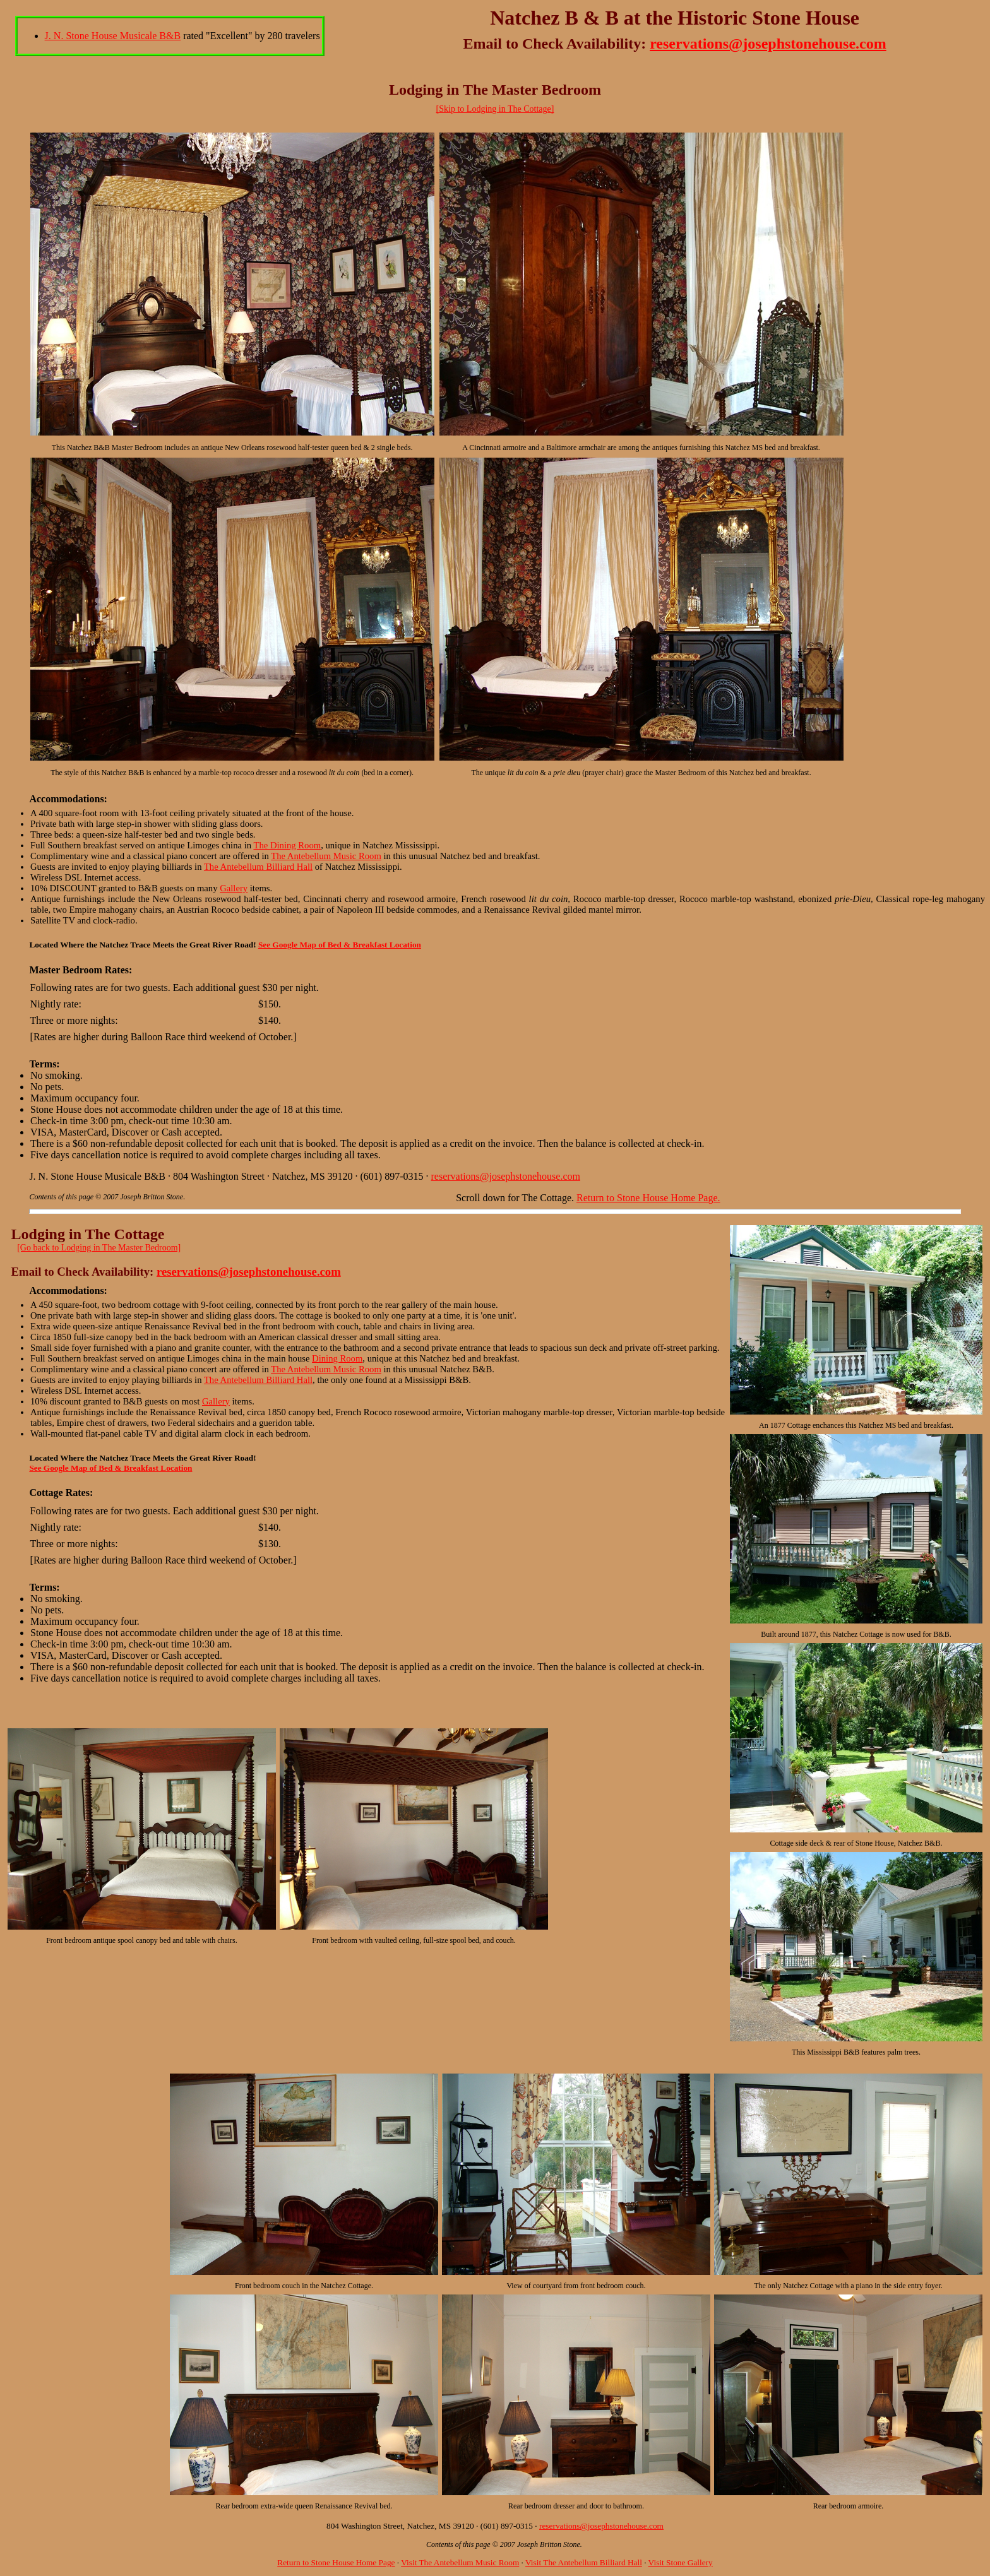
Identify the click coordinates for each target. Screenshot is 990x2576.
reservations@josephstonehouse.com (768, 43)
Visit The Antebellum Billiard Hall (583, 2562)
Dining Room (337, 1358)
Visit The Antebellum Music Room (460, 2562)
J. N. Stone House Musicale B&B (113, 35)
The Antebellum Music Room (326, 856)
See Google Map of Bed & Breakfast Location (339, 944)
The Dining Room (287, 845)
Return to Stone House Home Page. (648, 1197)
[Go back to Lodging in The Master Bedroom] (99, 1247)
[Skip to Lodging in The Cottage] (495, 109)
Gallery (234, 888)
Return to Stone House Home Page (336, 2562)
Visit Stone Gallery (680, 2562)
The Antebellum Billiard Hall (258, 867)
